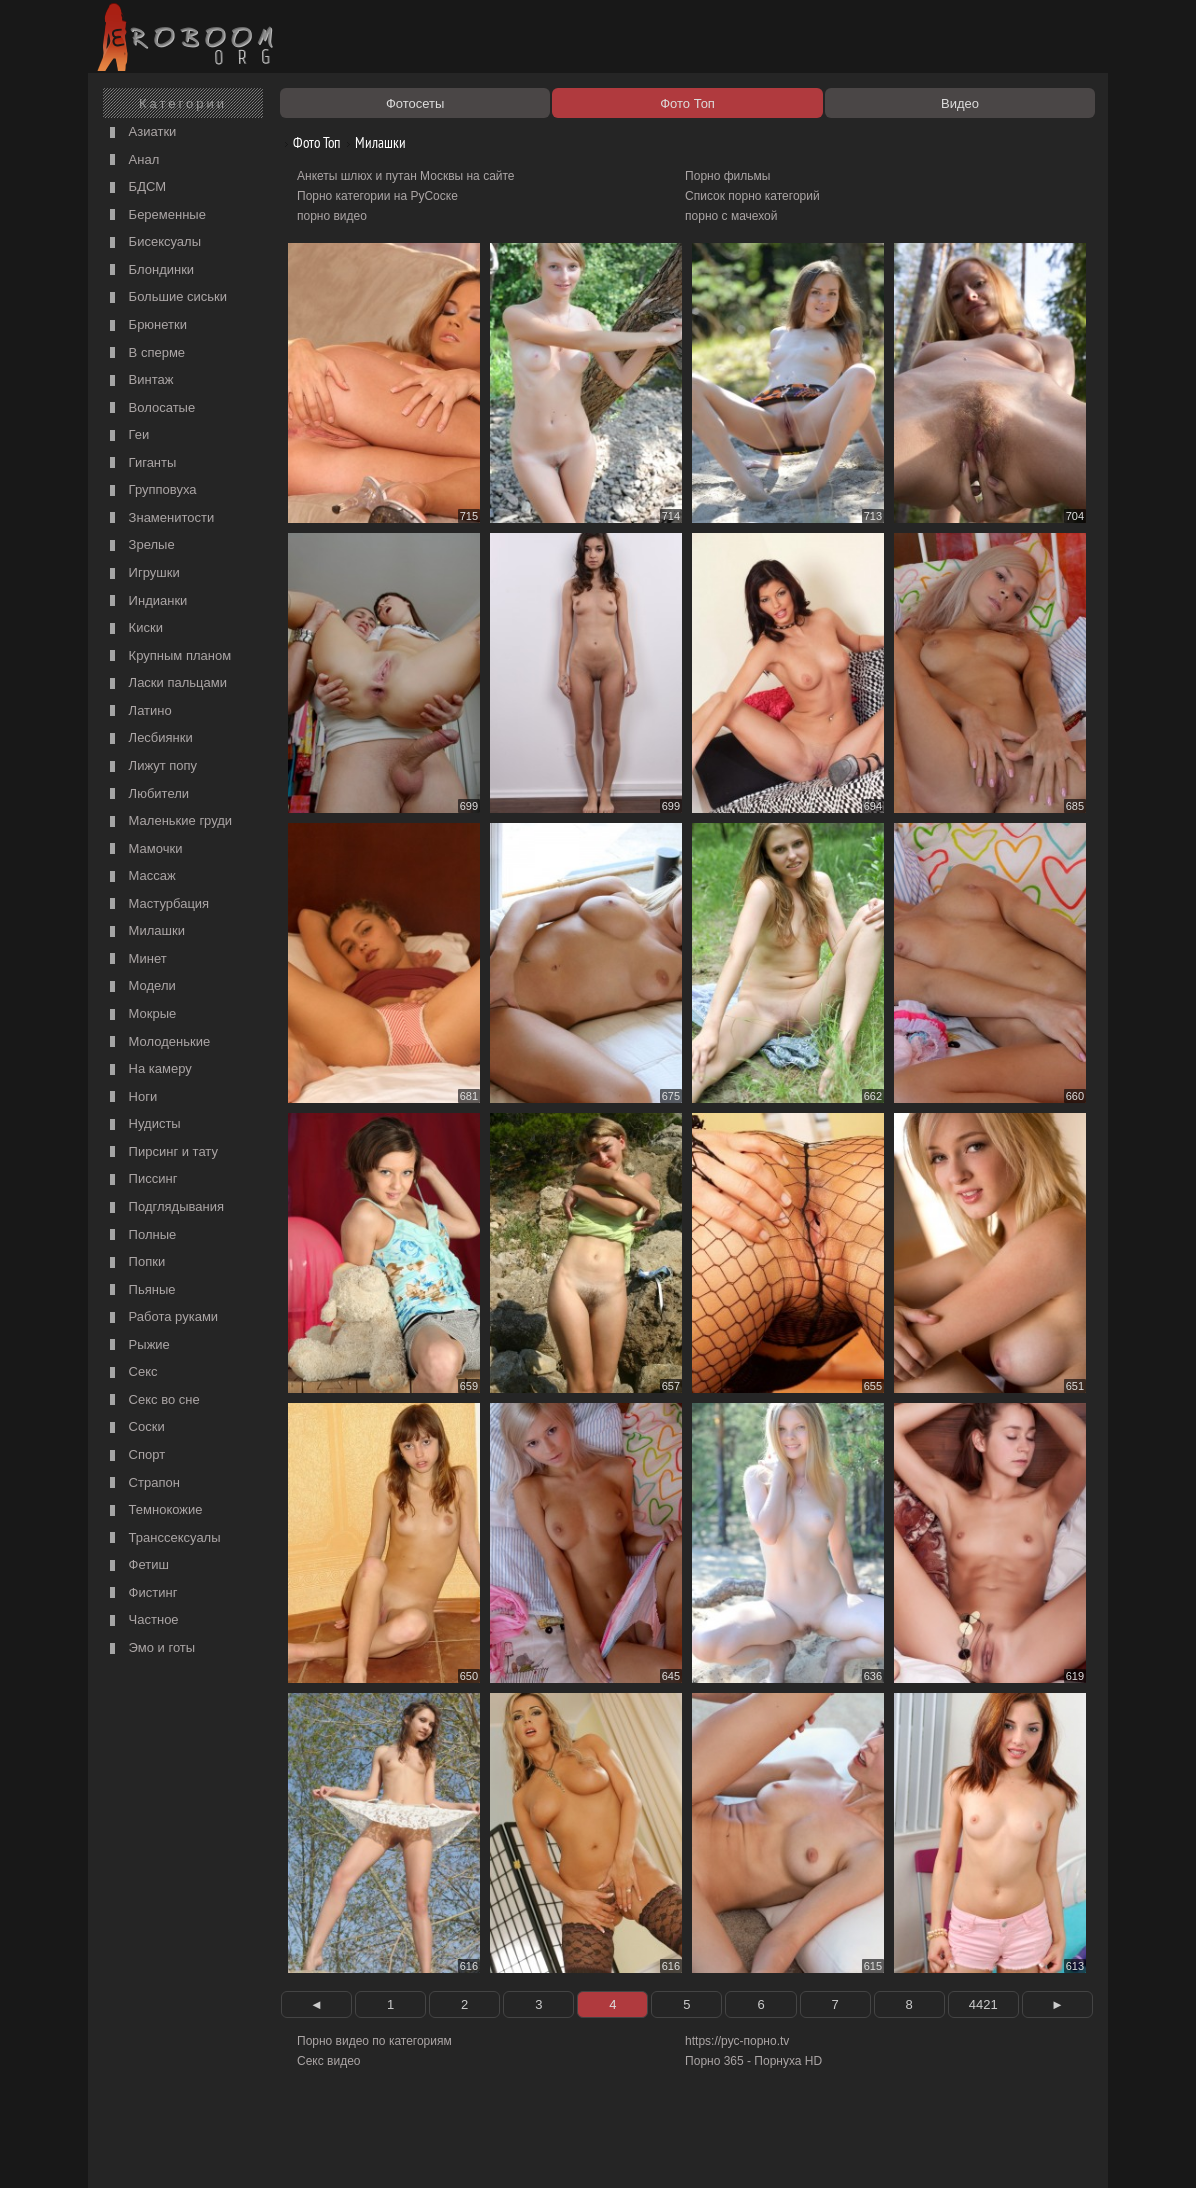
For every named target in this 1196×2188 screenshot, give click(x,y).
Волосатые (150, 408)
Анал (132, 160)
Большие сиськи (166, 297)
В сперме (145, 353)
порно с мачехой (731, 216)
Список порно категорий (752, 196)
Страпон (142, 1483)
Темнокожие (154, 1510)
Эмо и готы (150, 1648)
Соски (135, 1427)
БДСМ (135, 187)
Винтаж (139, 380)
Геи (127, 435)
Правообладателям (276, 2150)
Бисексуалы (153, 242)
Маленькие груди (168, 821)
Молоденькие (157, 1042)
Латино (138, 711)
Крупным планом (168, 656)
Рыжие (137, 1345)
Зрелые (140, 545)
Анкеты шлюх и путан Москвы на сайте (406, 176)
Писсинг (141, 1179)
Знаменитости (159, 518)
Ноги (131, 1097)
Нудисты (143, 1124)
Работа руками (161, 1317)
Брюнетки (146, 325)
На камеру (148, 1069)
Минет (136, 959)
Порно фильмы (727, 176)
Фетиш (137, 1565)
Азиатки (140, 132)
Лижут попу (151, 766)
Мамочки (143, 849)
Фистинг (141, 1593)
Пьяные (140, 1290)
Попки (135, 1262)
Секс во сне (152, 1400)
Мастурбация (157, 904)
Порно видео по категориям (374, 2041)
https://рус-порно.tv (737, 2041)
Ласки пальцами (166, 683)
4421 (983, 2004)
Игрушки (142, 573)
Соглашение (371, 2150)
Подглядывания (164, 1207)
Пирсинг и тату (161, 1152)
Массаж (140, 876)
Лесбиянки (149, 738)
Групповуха (151, 490)
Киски (134, 628)
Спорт (135, 1455)
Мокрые (140, 1014)
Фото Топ (309, 142)
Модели (140, 986)
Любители (147, 794)
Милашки (145, 931)
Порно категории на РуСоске (377, 196)
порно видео (332, 216)
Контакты (440, 2150)
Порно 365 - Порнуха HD (753, 2061)
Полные (140, 1235)
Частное (142, 1620)
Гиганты (140, 463)
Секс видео (329, 2061)
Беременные (155, 215)
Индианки (146, 601)
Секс (131, 1372)
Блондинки (149, 270)
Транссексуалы (163, 1538)
